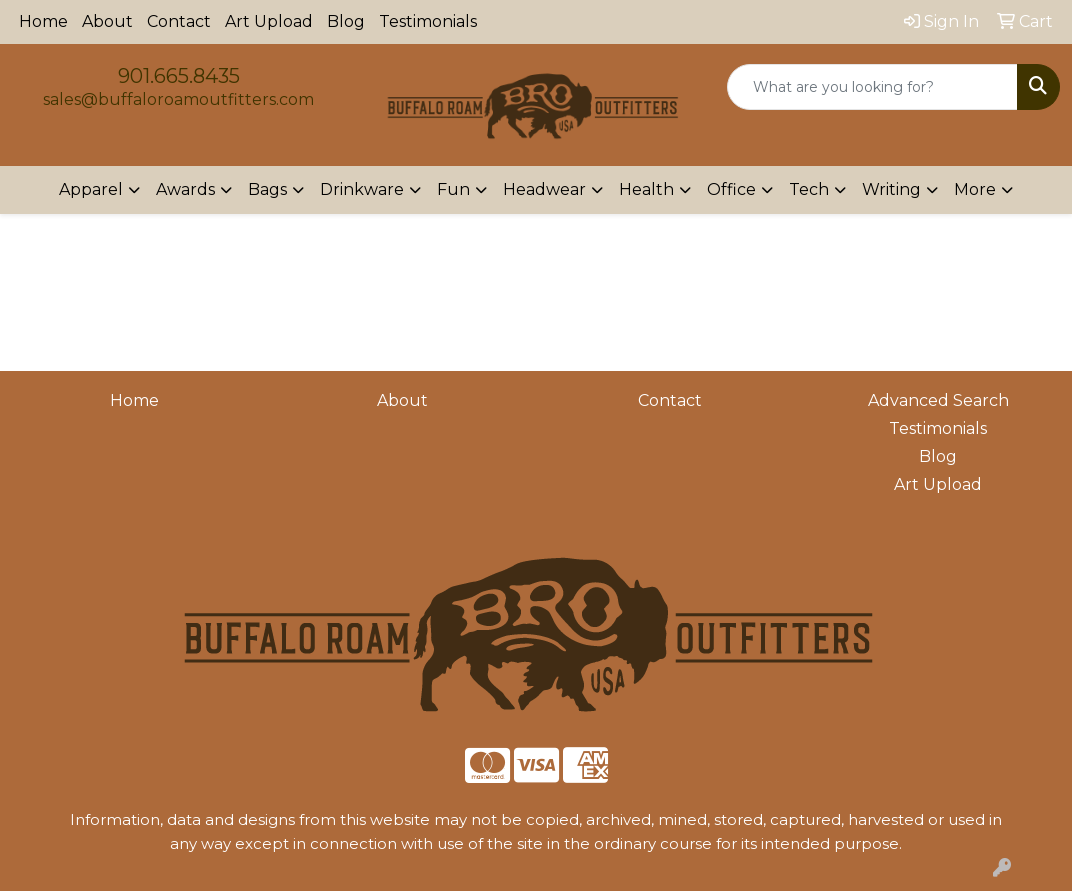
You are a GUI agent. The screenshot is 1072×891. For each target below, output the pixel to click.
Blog (346, 21)
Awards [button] (185, 189)
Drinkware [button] (362, 189)
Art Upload (269, 21)
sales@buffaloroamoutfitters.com (178, 99)
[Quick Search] (872, 87)
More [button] (975, 189)
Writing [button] (891, 189)
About (107, 21)
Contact (179, 21)
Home (43, 21)
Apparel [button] (91, 189)
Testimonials (428, 21)
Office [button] (731, 189)
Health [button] (646, 189)
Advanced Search (938, 400)
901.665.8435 (179, 76)
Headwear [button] (544, 189)
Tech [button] (809, 189)
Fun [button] (453, 189)
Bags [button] (267, 189)
